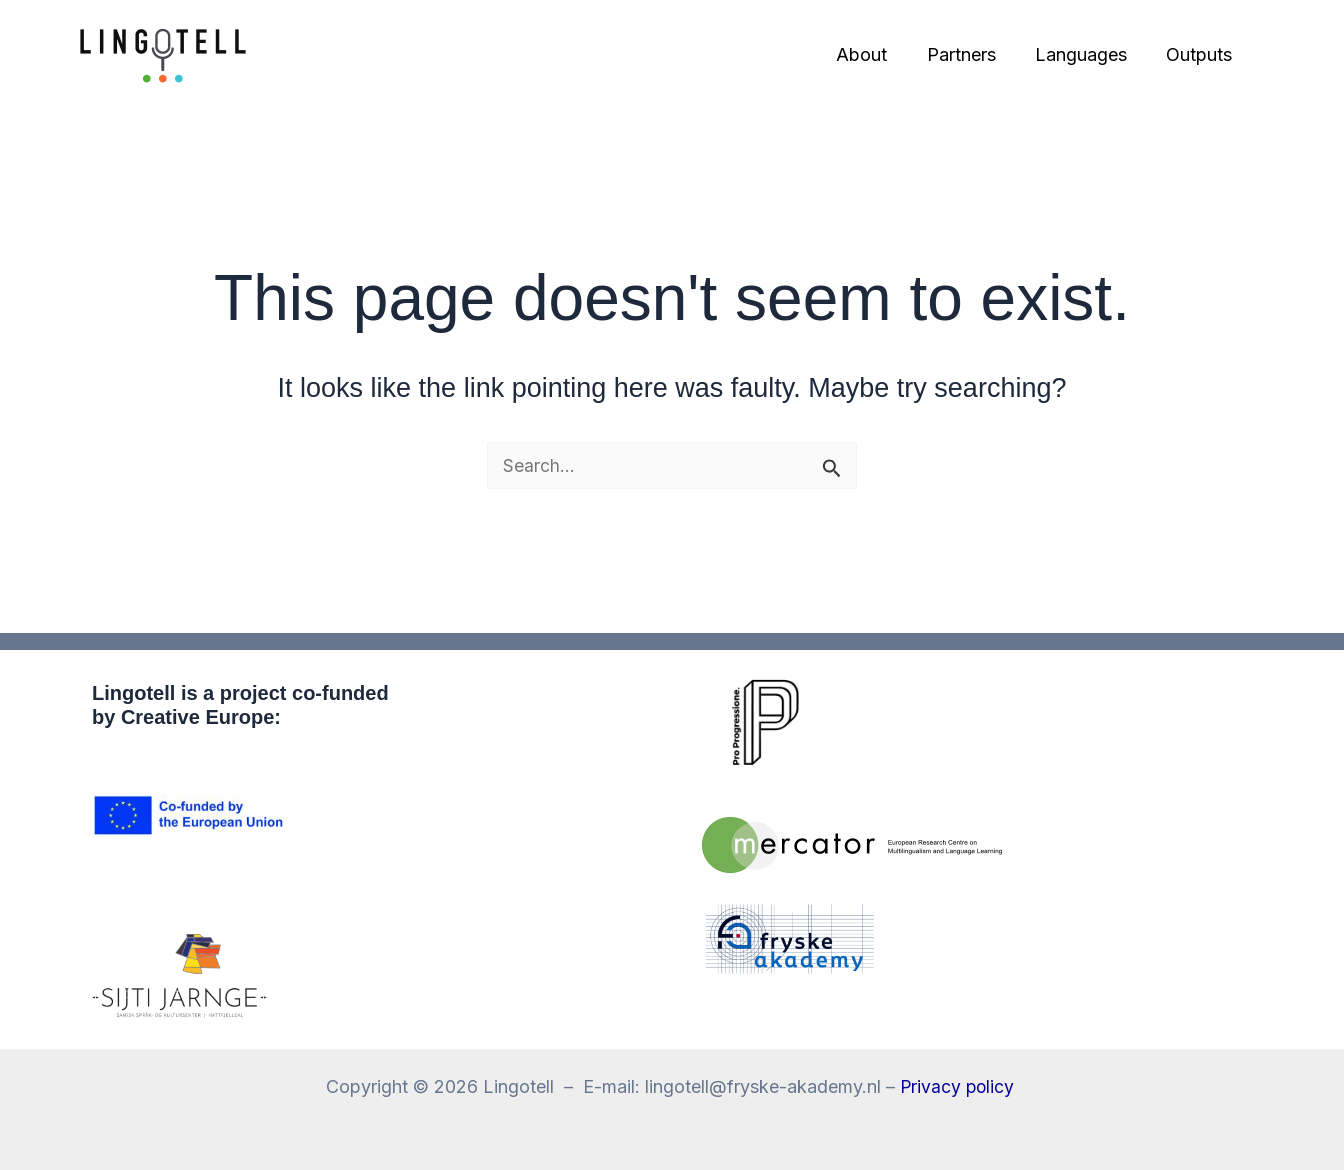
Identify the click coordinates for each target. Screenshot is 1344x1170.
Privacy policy (959, 1086)
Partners (969, 54)
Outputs (1201, 54)
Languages (1086, 54)
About (873, 54)
